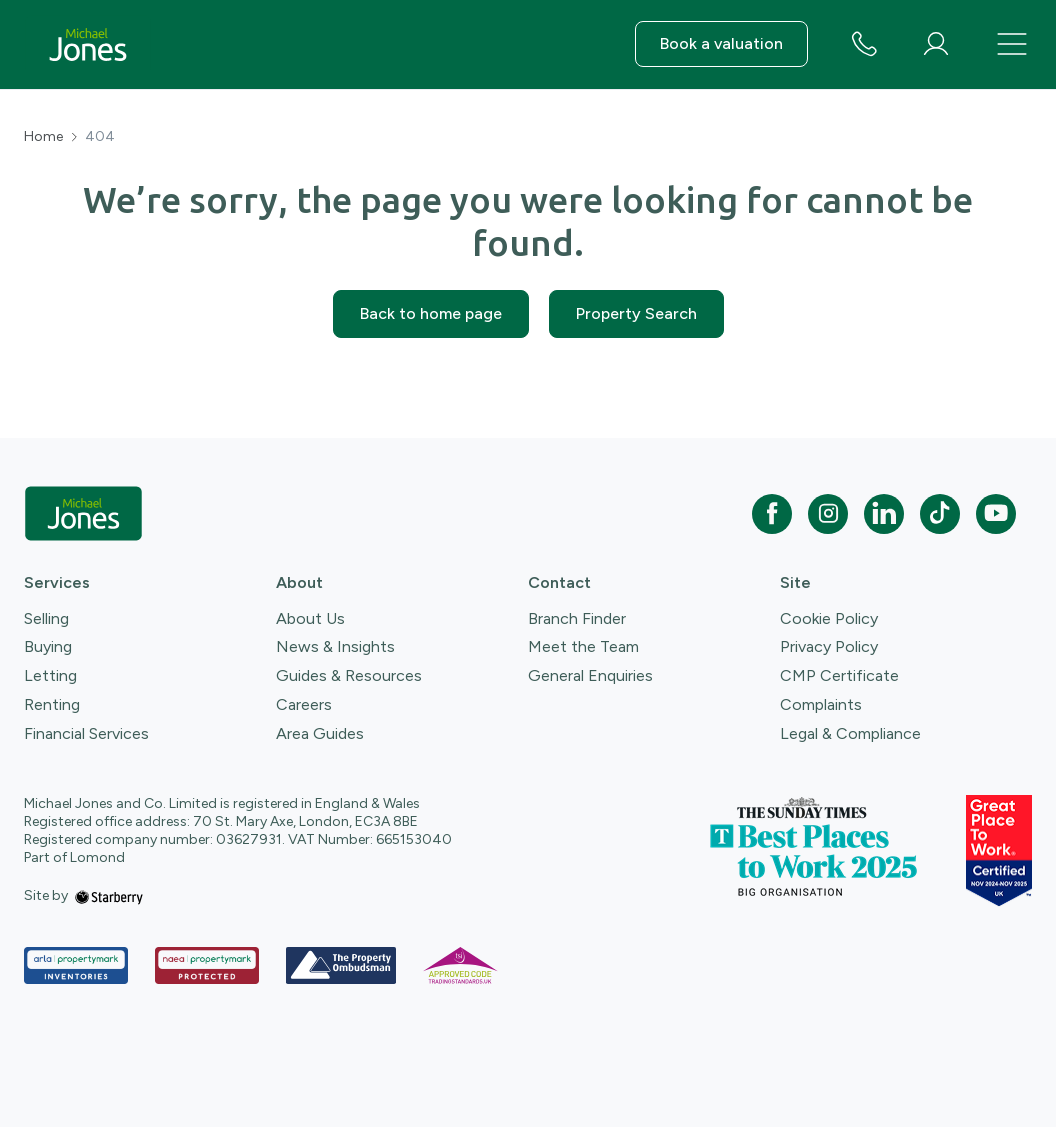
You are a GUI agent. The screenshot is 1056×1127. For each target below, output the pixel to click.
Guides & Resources (349, 675)
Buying (48, 646)
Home (43, 137)
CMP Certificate (839, 675)
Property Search (636, 313)
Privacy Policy (829, 646)
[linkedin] (884, 514)
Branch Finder (577, 618)
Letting (50, 675)
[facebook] (772, 514)
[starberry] (109, 895)
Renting (52, 704)
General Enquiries (590, 675)
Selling (46, 618)
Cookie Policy (829, 618)
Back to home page (431, 313)
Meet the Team (583, 646)
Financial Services (86, 733)
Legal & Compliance (850, 733)
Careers (304, 704)
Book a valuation (721, 43)
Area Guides (320, 733)
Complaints (821, 704)
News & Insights (335, 646)
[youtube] (996, 514)
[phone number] (864, 45)
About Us (310, 618)
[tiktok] (940, 514)
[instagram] (828, 514)
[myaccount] (936, 44)
